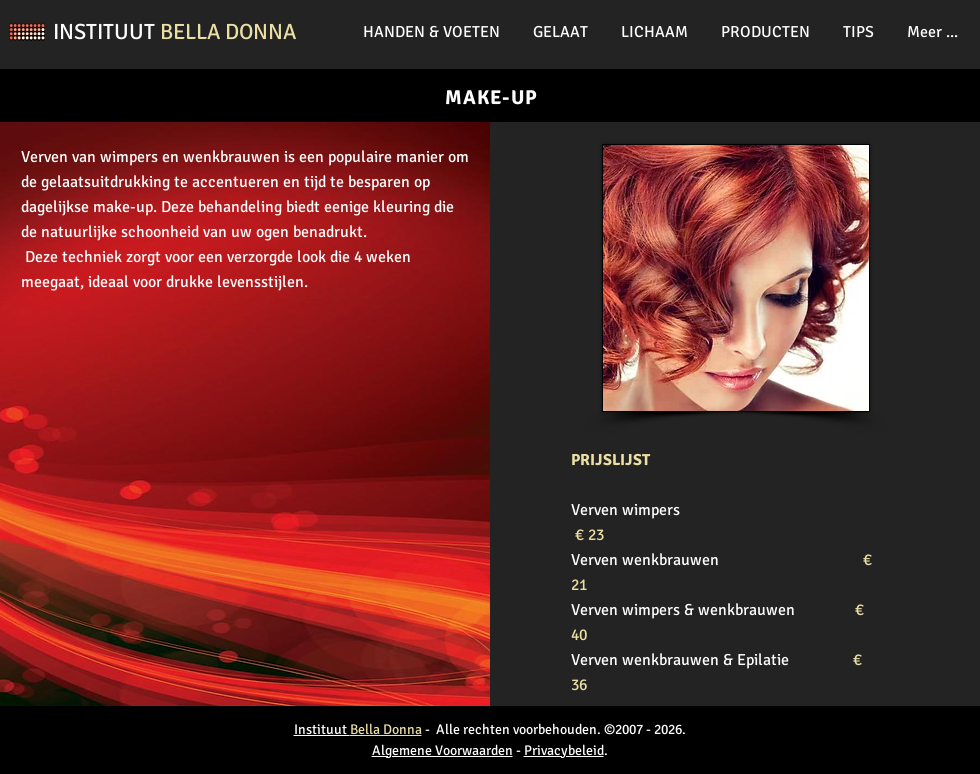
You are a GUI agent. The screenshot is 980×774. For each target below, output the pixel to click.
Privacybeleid (564, 750)
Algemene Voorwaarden (442, 750)
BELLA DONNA (228, 31)
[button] (433, 32)
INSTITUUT (106, 31)
